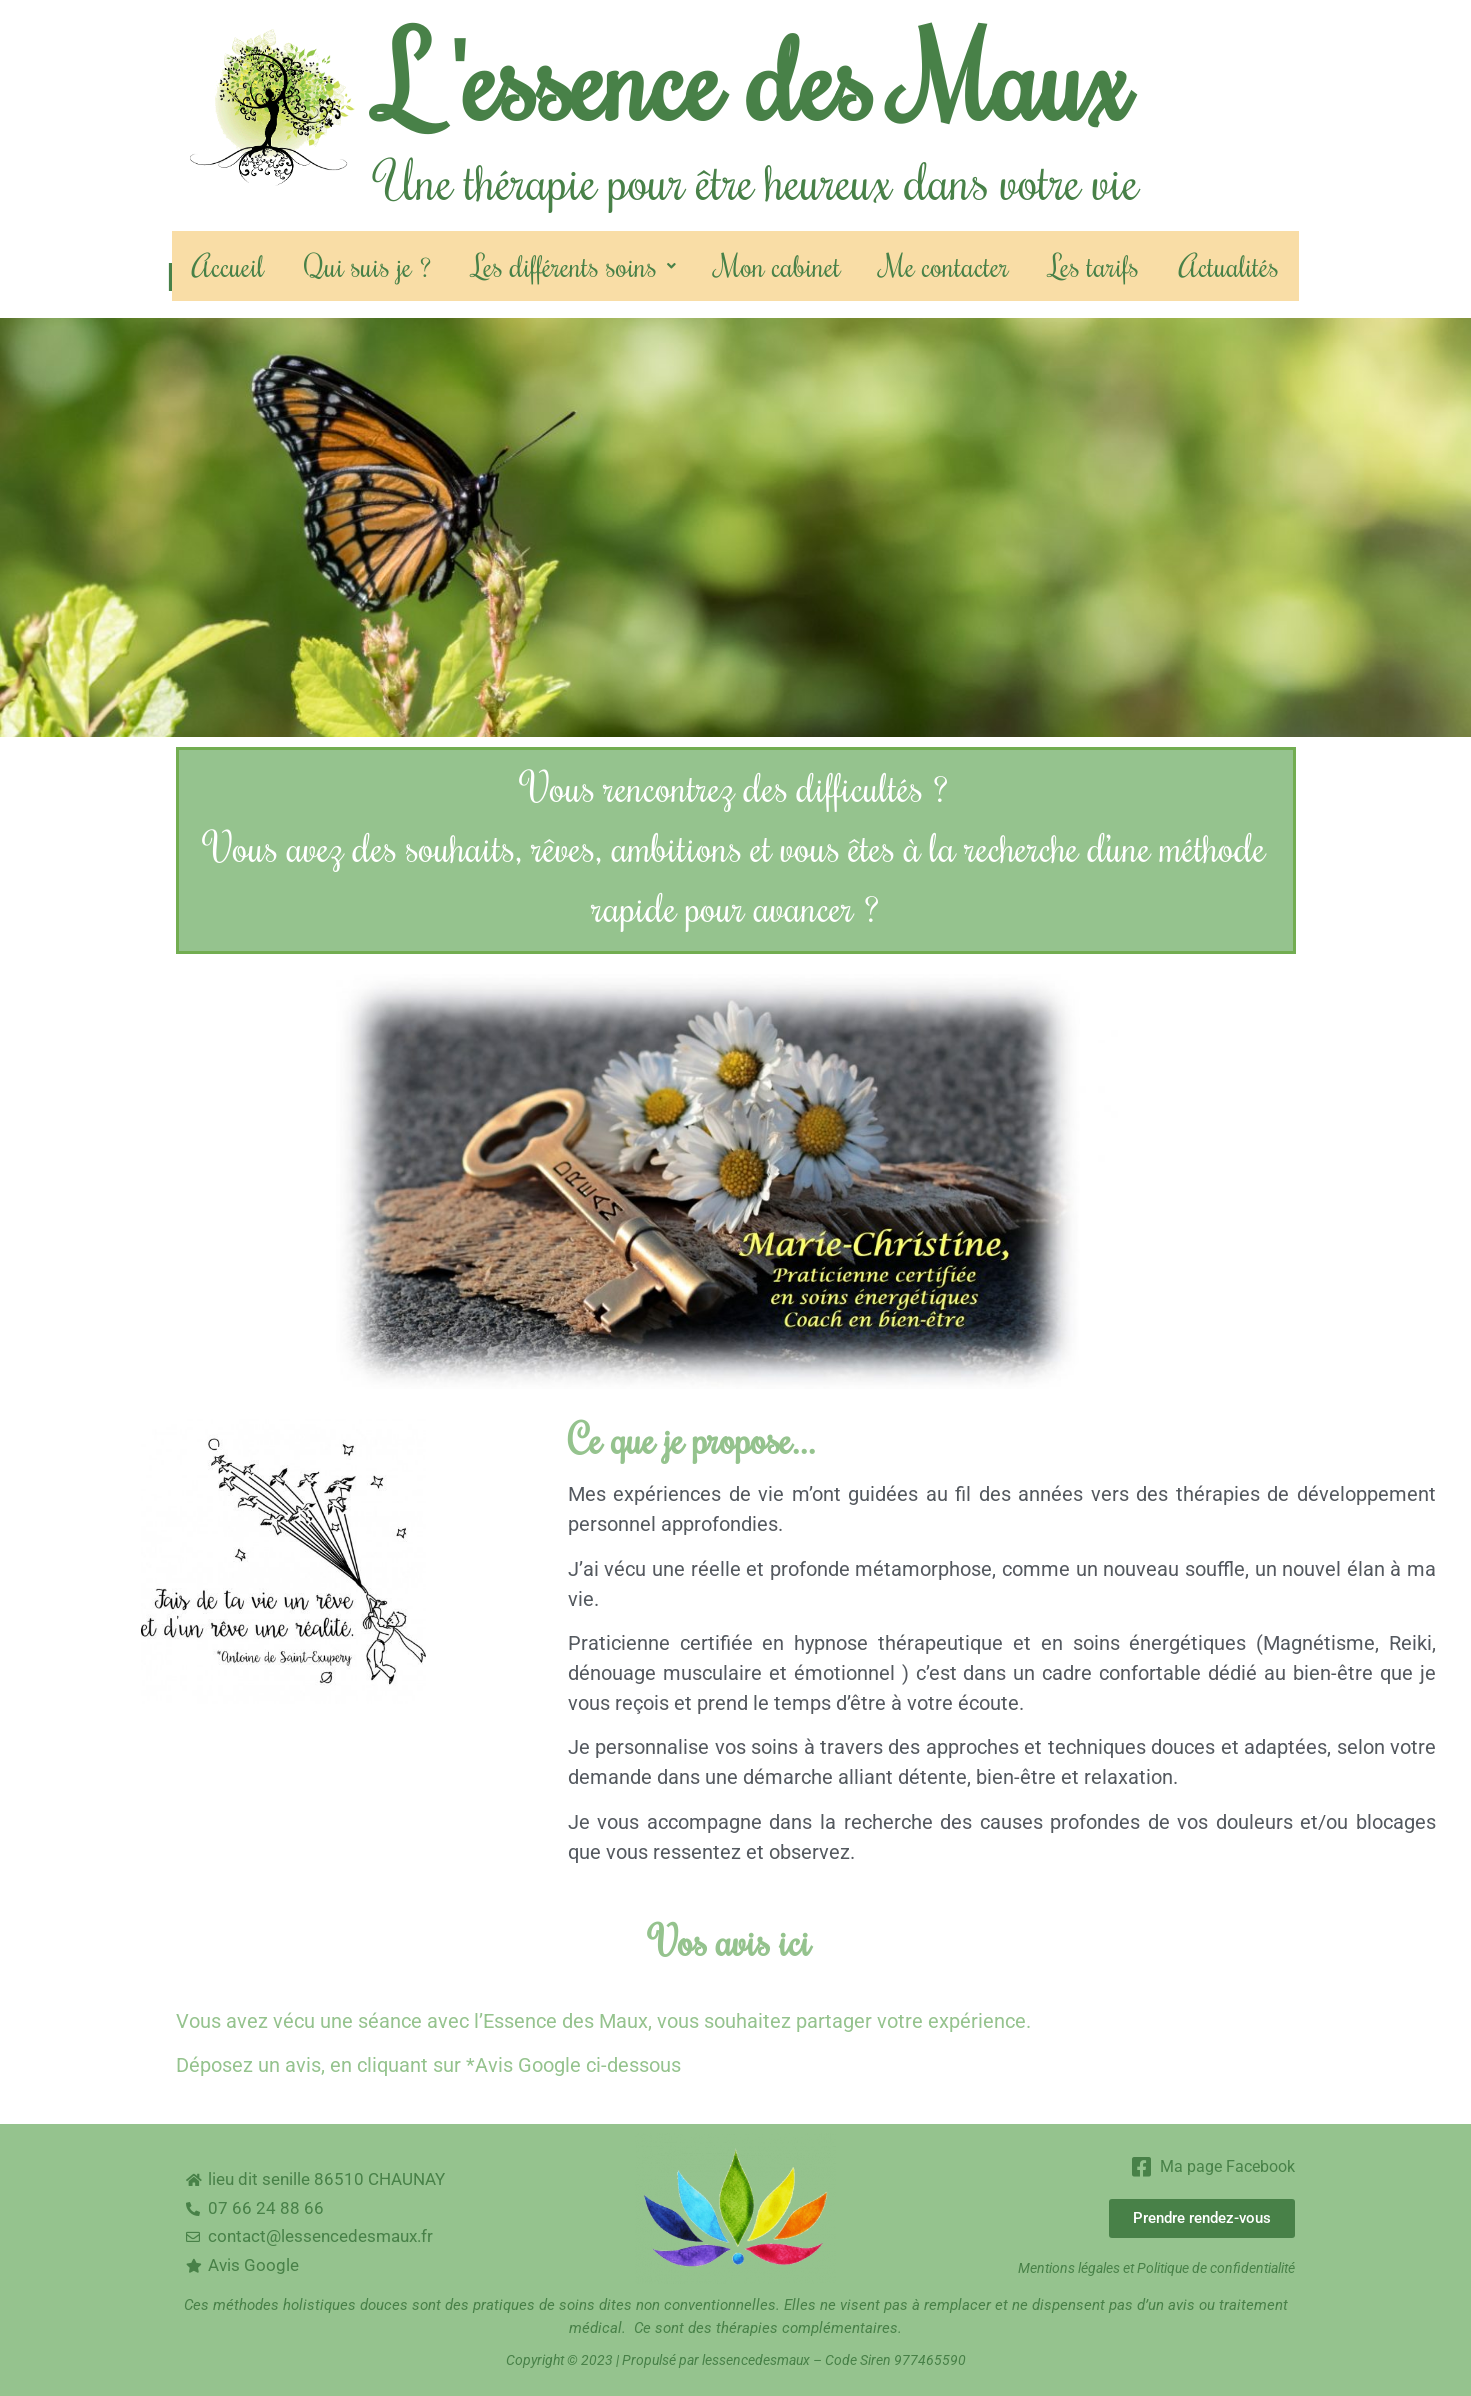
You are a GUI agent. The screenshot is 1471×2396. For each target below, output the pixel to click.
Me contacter (945, 265)
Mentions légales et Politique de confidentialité (1156, 2268)
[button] (574, 266)
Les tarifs (1094, 265)
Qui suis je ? (368, 265)
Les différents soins (574, 265)
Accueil (228, 265)
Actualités (1229, 265)
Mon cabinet (778, 265)
